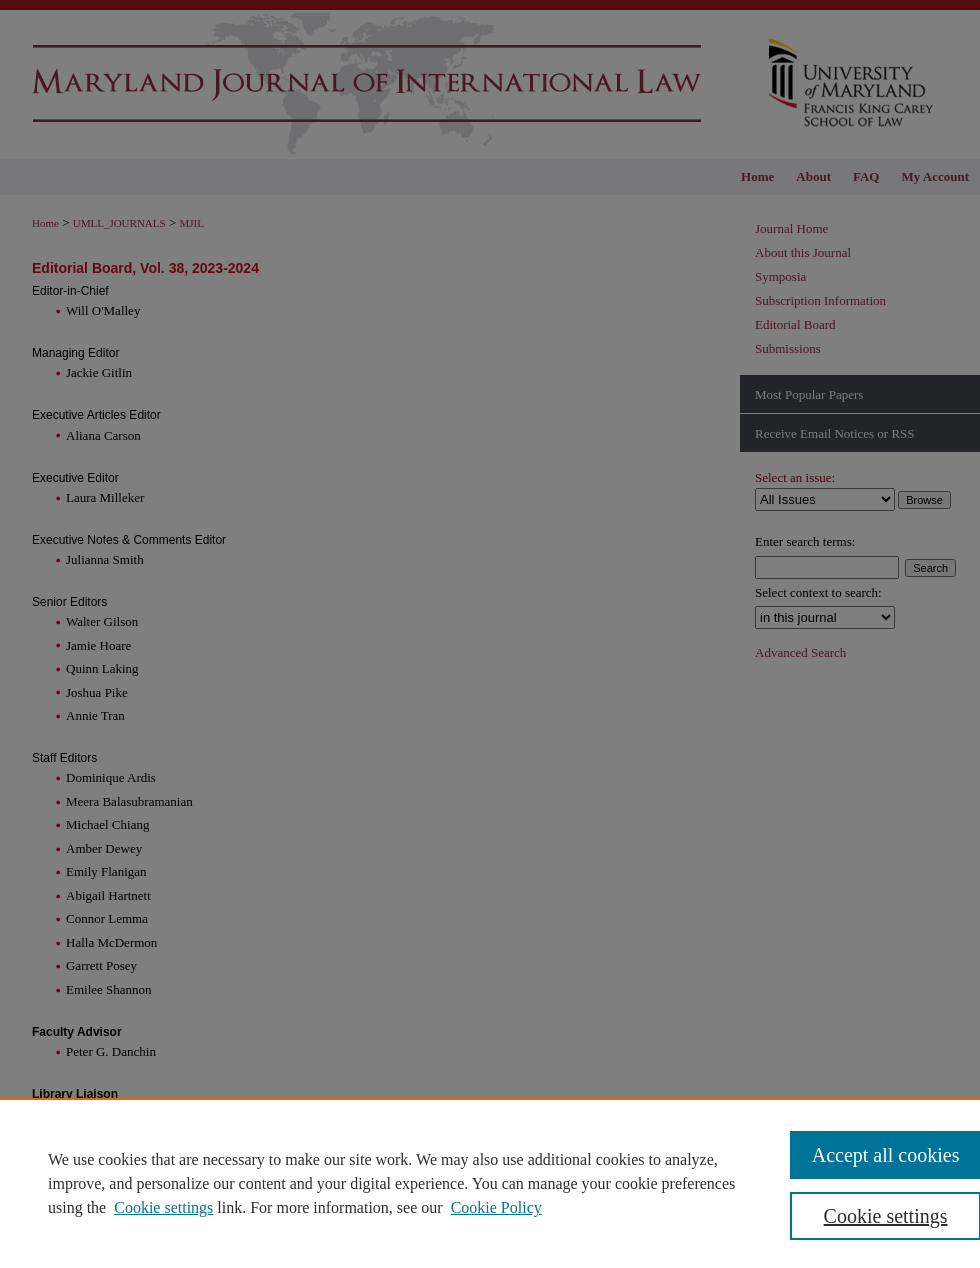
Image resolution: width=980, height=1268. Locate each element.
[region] (490, 1183)
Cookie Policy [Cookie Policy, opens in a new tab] (496, 1207)
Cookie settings (163, 1207)
